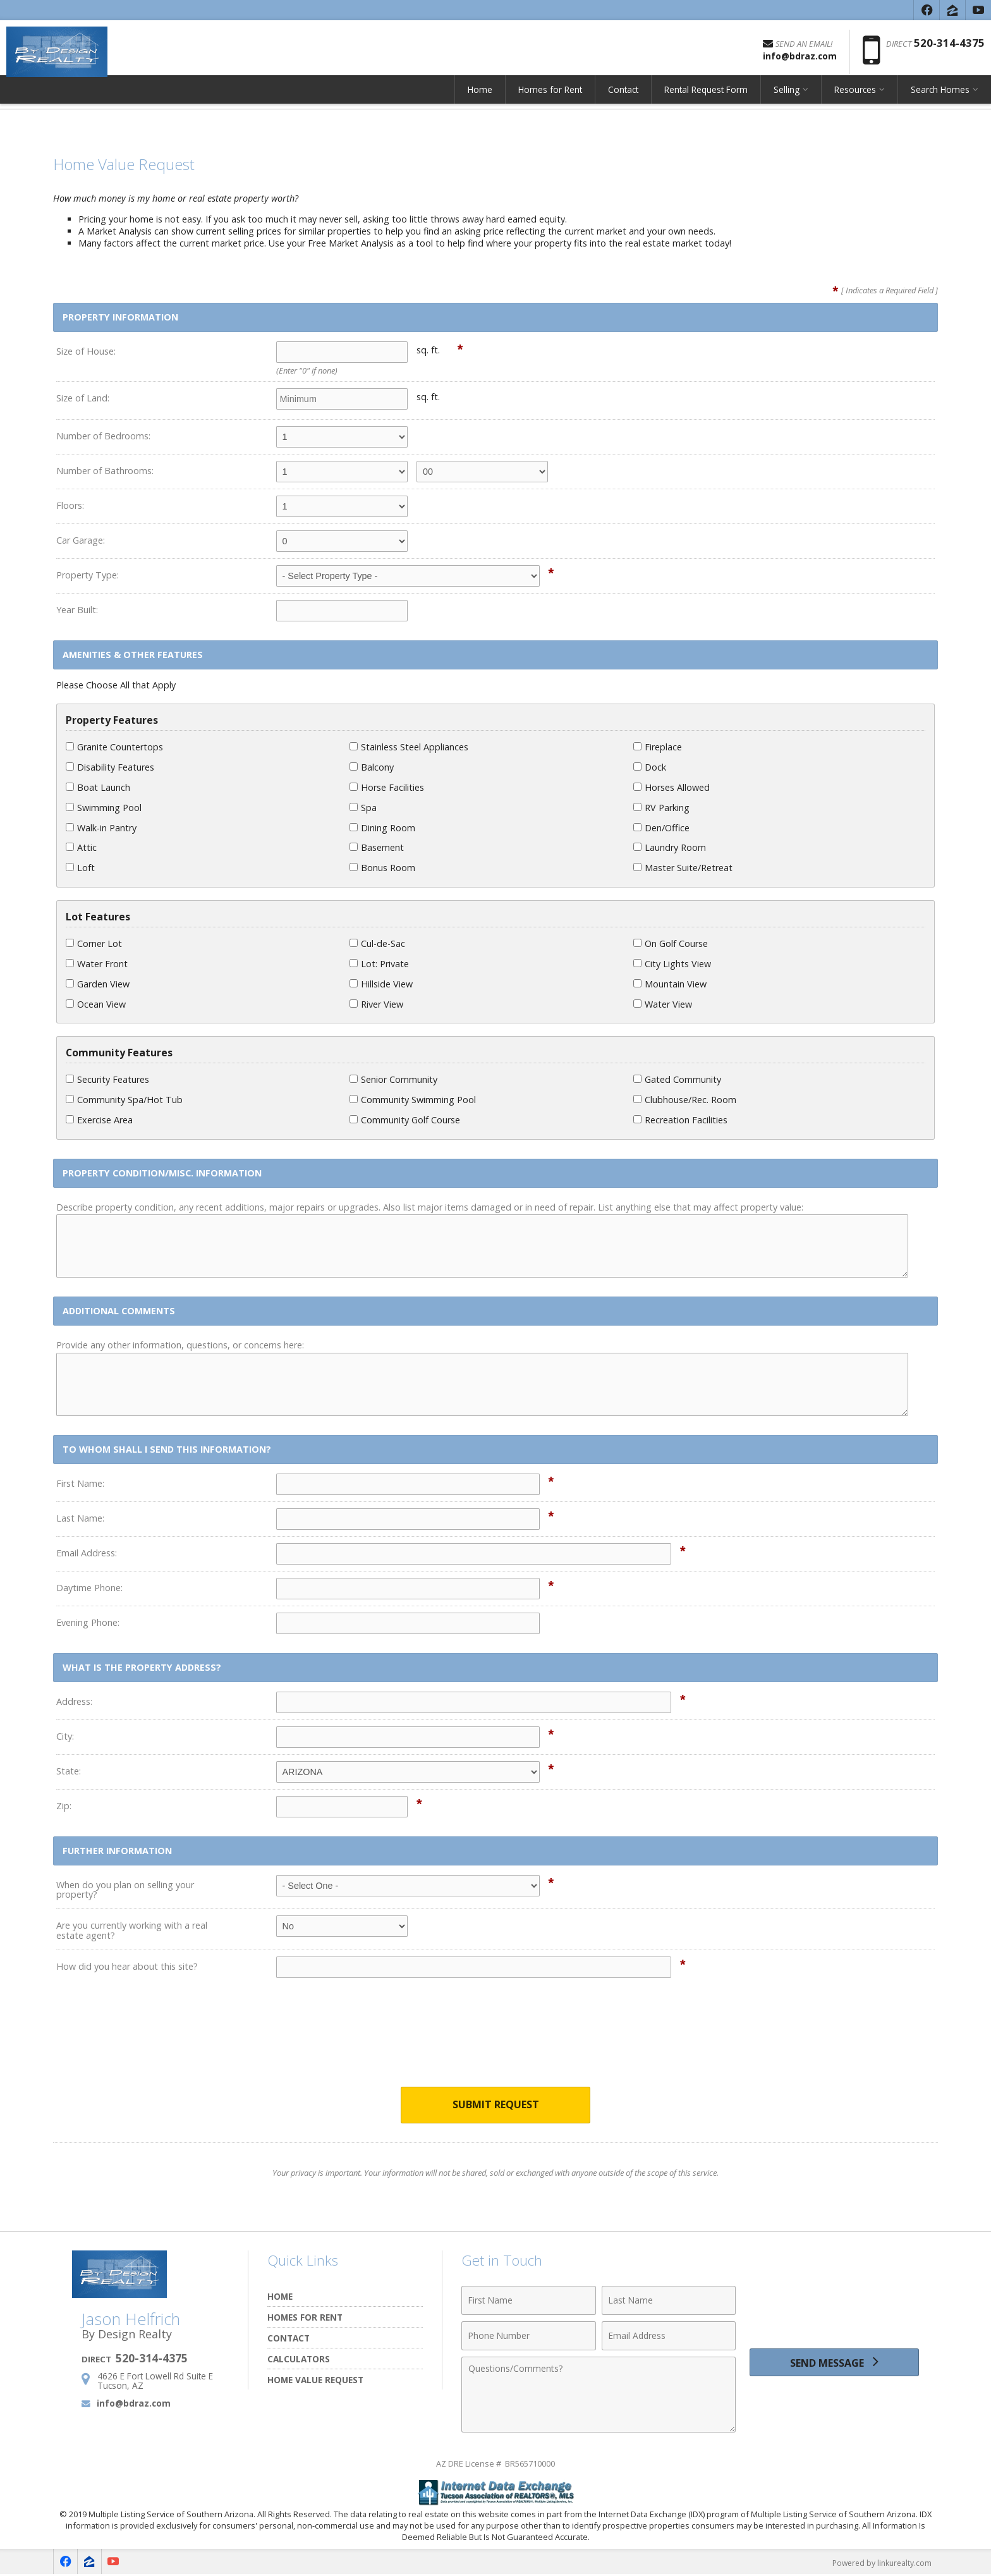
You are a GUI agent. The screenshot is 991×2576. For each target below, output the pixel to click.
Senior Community (393, 1079)
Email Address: (86, 1553)
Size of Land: (82, 398)
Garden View (98, 984)
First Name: (80, 1483)
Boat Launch (98, 787)
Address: (74, 1701)
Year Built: (77, 610)
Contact (623, 98)
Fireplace (657, 747)
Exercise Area (99, 1120)
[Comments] (598, 2395)
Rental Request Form (706, 98)
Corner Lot (94, 943)
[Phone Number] (528, 2336)
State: (68, 1771)
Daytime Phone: (89, 1588)
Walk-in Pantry (101, 828)
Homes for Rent (550, 98)
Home (480, 98)
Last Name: (80, 1518)
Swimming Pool (104, 808)
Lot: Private (379, 964)
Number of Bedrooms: (103, 436)
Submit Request (496, 2105)
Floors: (70, 505)
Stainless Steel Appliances (409, 747)
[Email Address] (669, 2336)
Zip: (63, 1806)
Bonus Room (382, 868)
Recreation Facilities (680, 1120)
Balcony (372, 767)
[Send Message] (834, 2365)
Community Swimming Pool (413, 1100)
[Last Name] (669, 2301)
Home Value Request (315, 2380)
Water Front (97, 964)
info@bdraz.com (134, 2404)
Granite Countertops (114, 747)
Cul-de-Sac (377, 943)
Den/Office (661, 828)
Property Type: (87, 575)
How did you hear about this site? (127, 1966)
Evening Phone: (87, 1622)
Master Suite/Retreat (683, 868)
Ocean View (96, 1004)
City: (65, 1736)
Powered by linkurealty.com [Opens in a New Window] (878, 2563)
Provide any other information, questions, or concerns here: (180, 1345)
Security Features (107, 1079)
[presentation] (495, 2040)
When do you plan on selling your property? (125, 1890)
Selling (786, 98)
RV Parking (661, 808)
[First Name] (528, 2301)
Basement (377, 847)
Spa (363, 808)
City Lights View (672, 964)
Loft (80, 868)
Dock (649, 767)
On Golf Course (670, 943)
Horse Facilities (387, 787)
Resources (855, 98)
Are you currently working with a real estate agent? (131, 1930)
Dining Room (382, 828)
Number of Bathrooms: (105, 471)
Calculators (298, 2359)
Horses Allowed (671, 787)
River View (376, 1004)
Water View (662, 1004)
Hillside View (381, 984)
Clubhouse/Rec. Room (684, 1100)
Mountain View (670, 984)
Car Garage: (80, 540)
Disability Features (110, 767)
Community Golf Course (405, 1120)
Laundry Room (669, 847)
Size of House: (86, 351)
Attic (81, 847)
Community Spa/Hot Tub (124, 1100)
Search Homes (940, 98)
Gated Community (677, 1079)
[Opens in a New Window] (926, 10)
